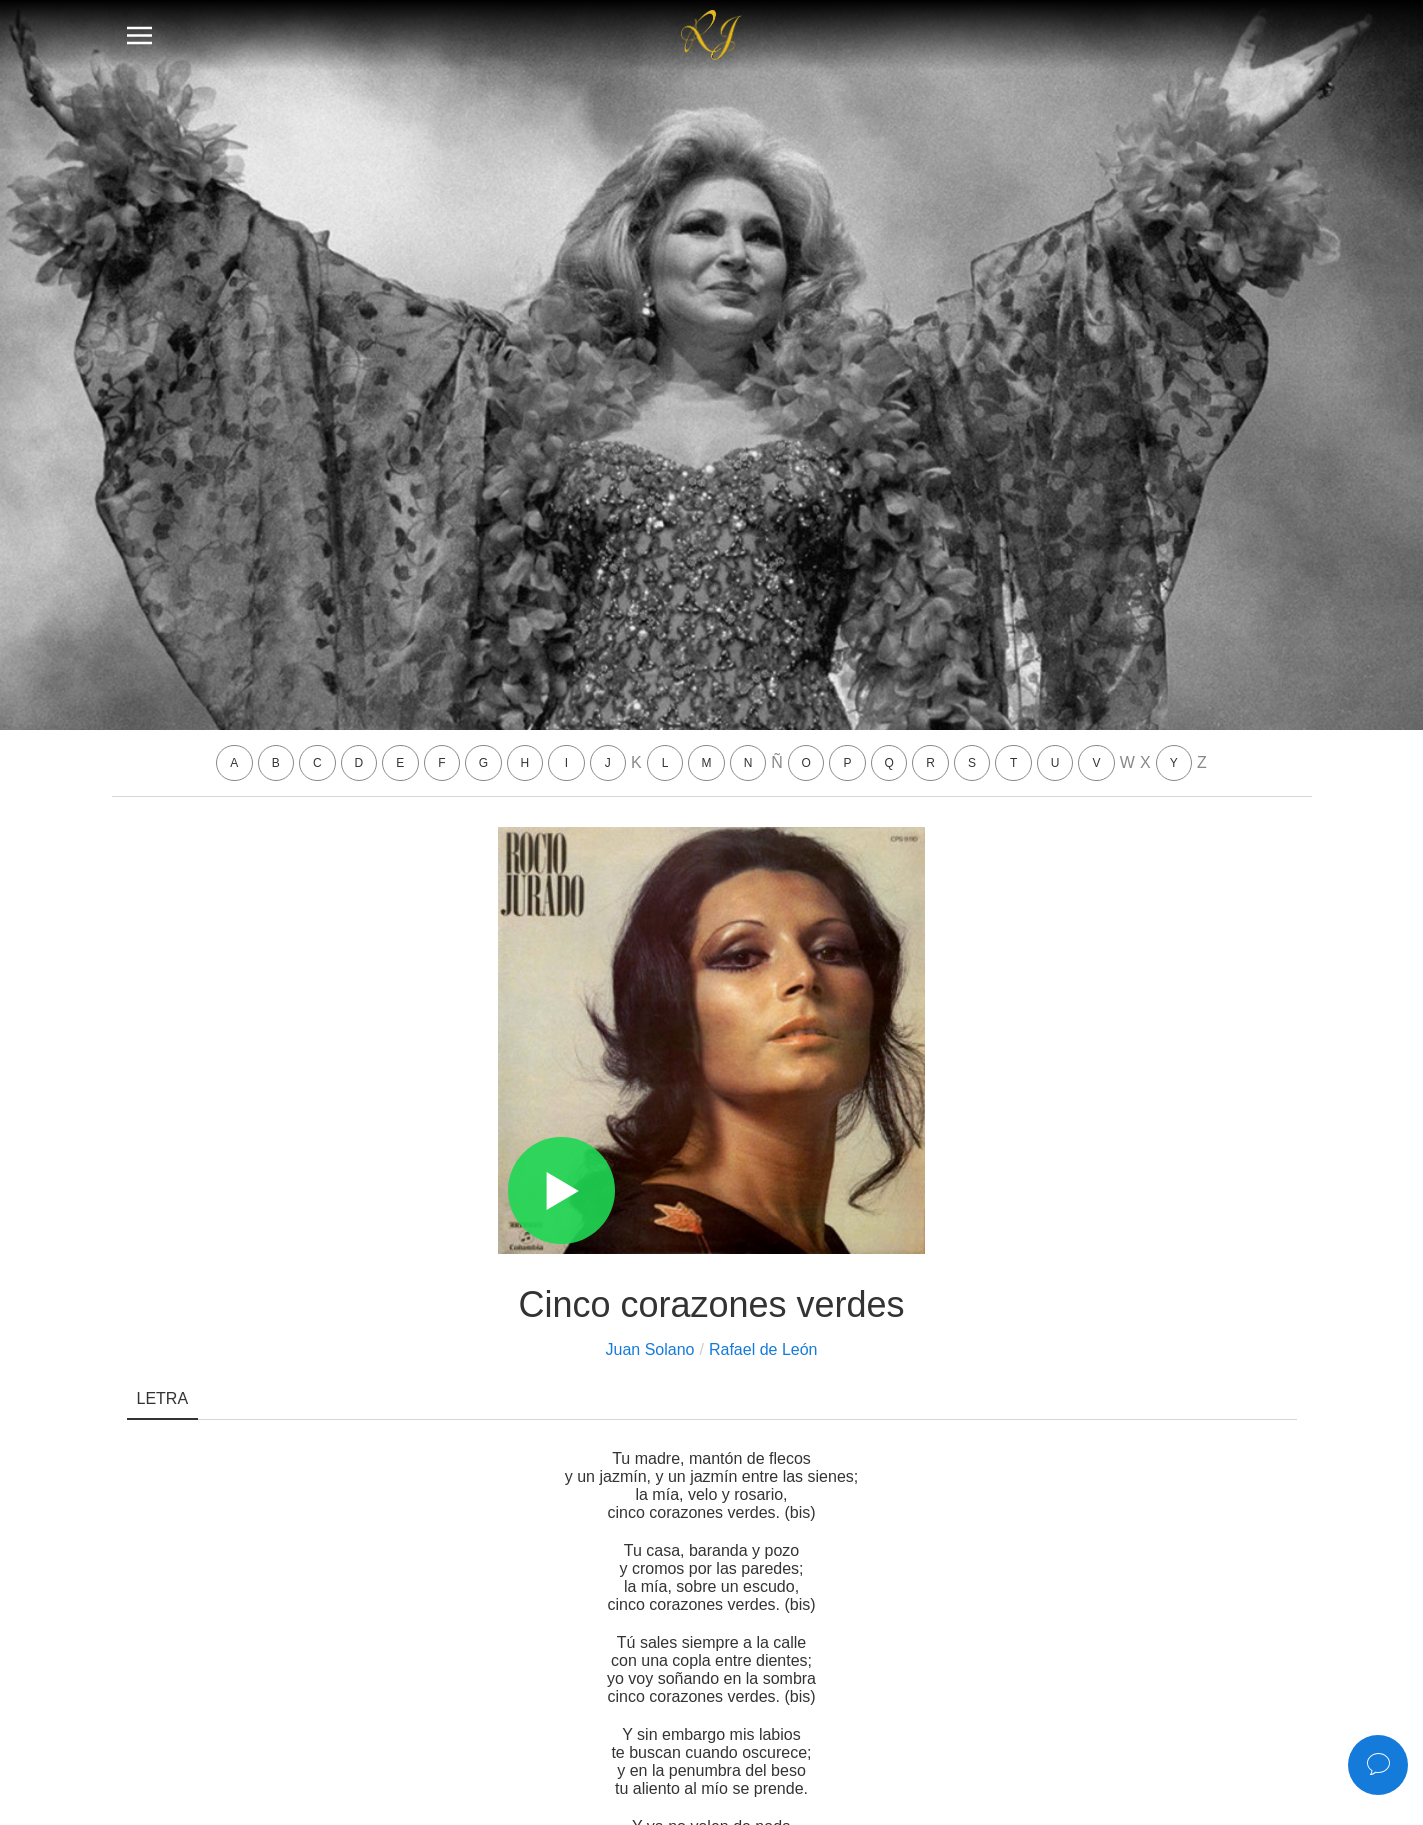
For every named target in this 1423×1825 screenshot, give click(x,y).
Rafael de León (763, 1349)
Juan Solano (650, 1349)
